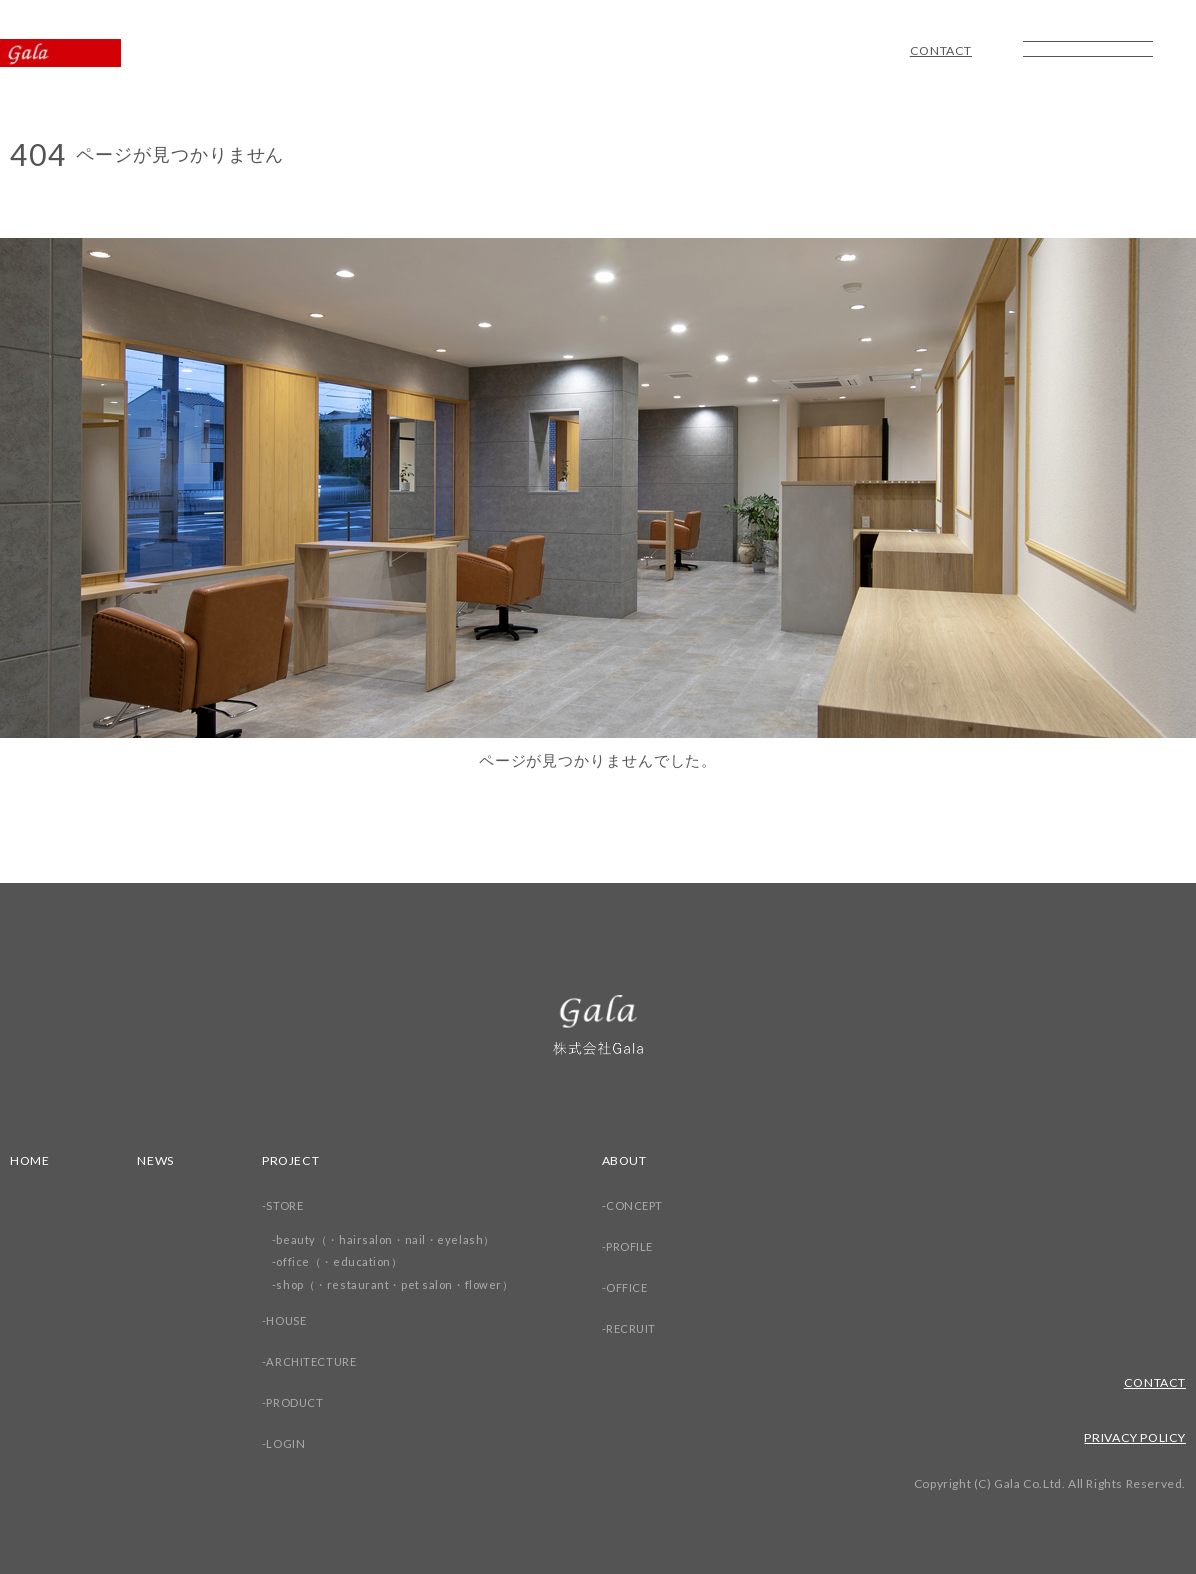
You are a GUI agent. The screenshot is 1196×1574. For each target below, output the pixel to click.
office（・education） (347, 1261)
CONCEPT (650, 1205)
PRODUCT (301, 1402)
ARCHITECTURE (318, 1361)
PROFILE (645, 1246)
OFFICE (643, 1287)
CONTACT (937, 51)
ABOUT (639, 1160)
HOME (31, 1160)
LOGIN (291, 1443)
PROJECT (297, 1160)
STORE (290, 1205)
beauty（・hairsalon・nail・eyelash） (394, 1239)
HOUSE (293, 1320)
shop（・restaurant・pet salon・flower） (404, 1284)
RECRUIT (646, 1328)
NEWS (159, 1160)
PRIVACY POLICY (1130, 1437)
